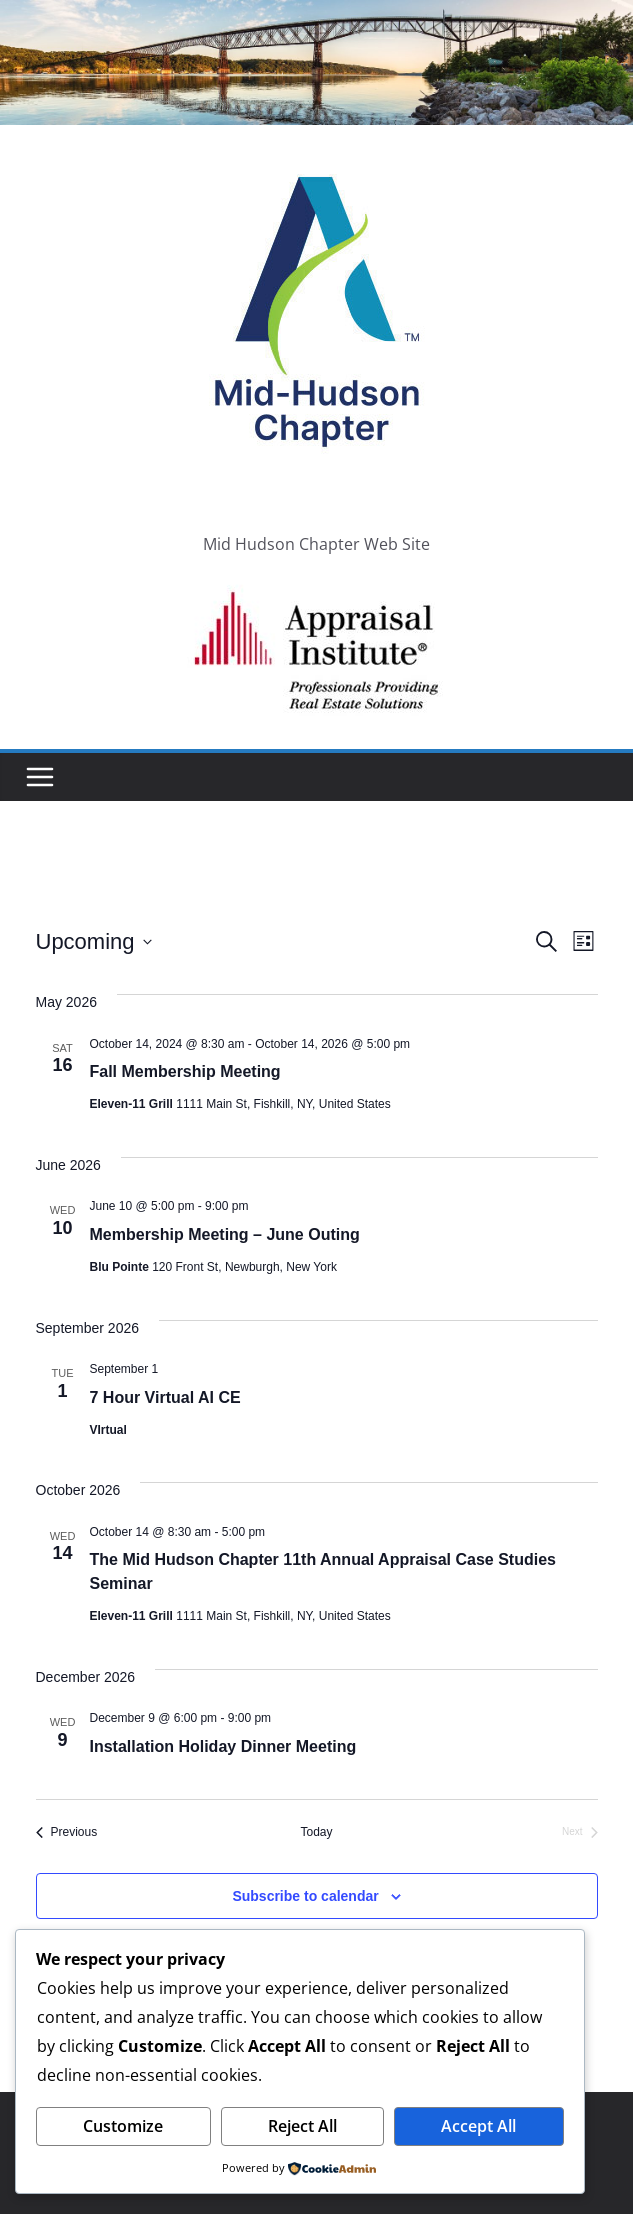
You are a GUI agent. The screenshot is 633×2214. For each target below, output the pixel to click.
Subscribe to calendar (305, 1896)
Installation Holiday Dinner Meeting (223, 1746)
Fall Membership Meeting (185, 1071)
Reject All (302, 2126)
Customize (123, 2126)
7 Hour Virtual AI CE (165, 1397)
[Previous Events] (67, 1832)
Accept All (478, 2126)
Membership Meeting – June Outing (225, 1234)
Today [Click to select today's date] (316, 1832)
